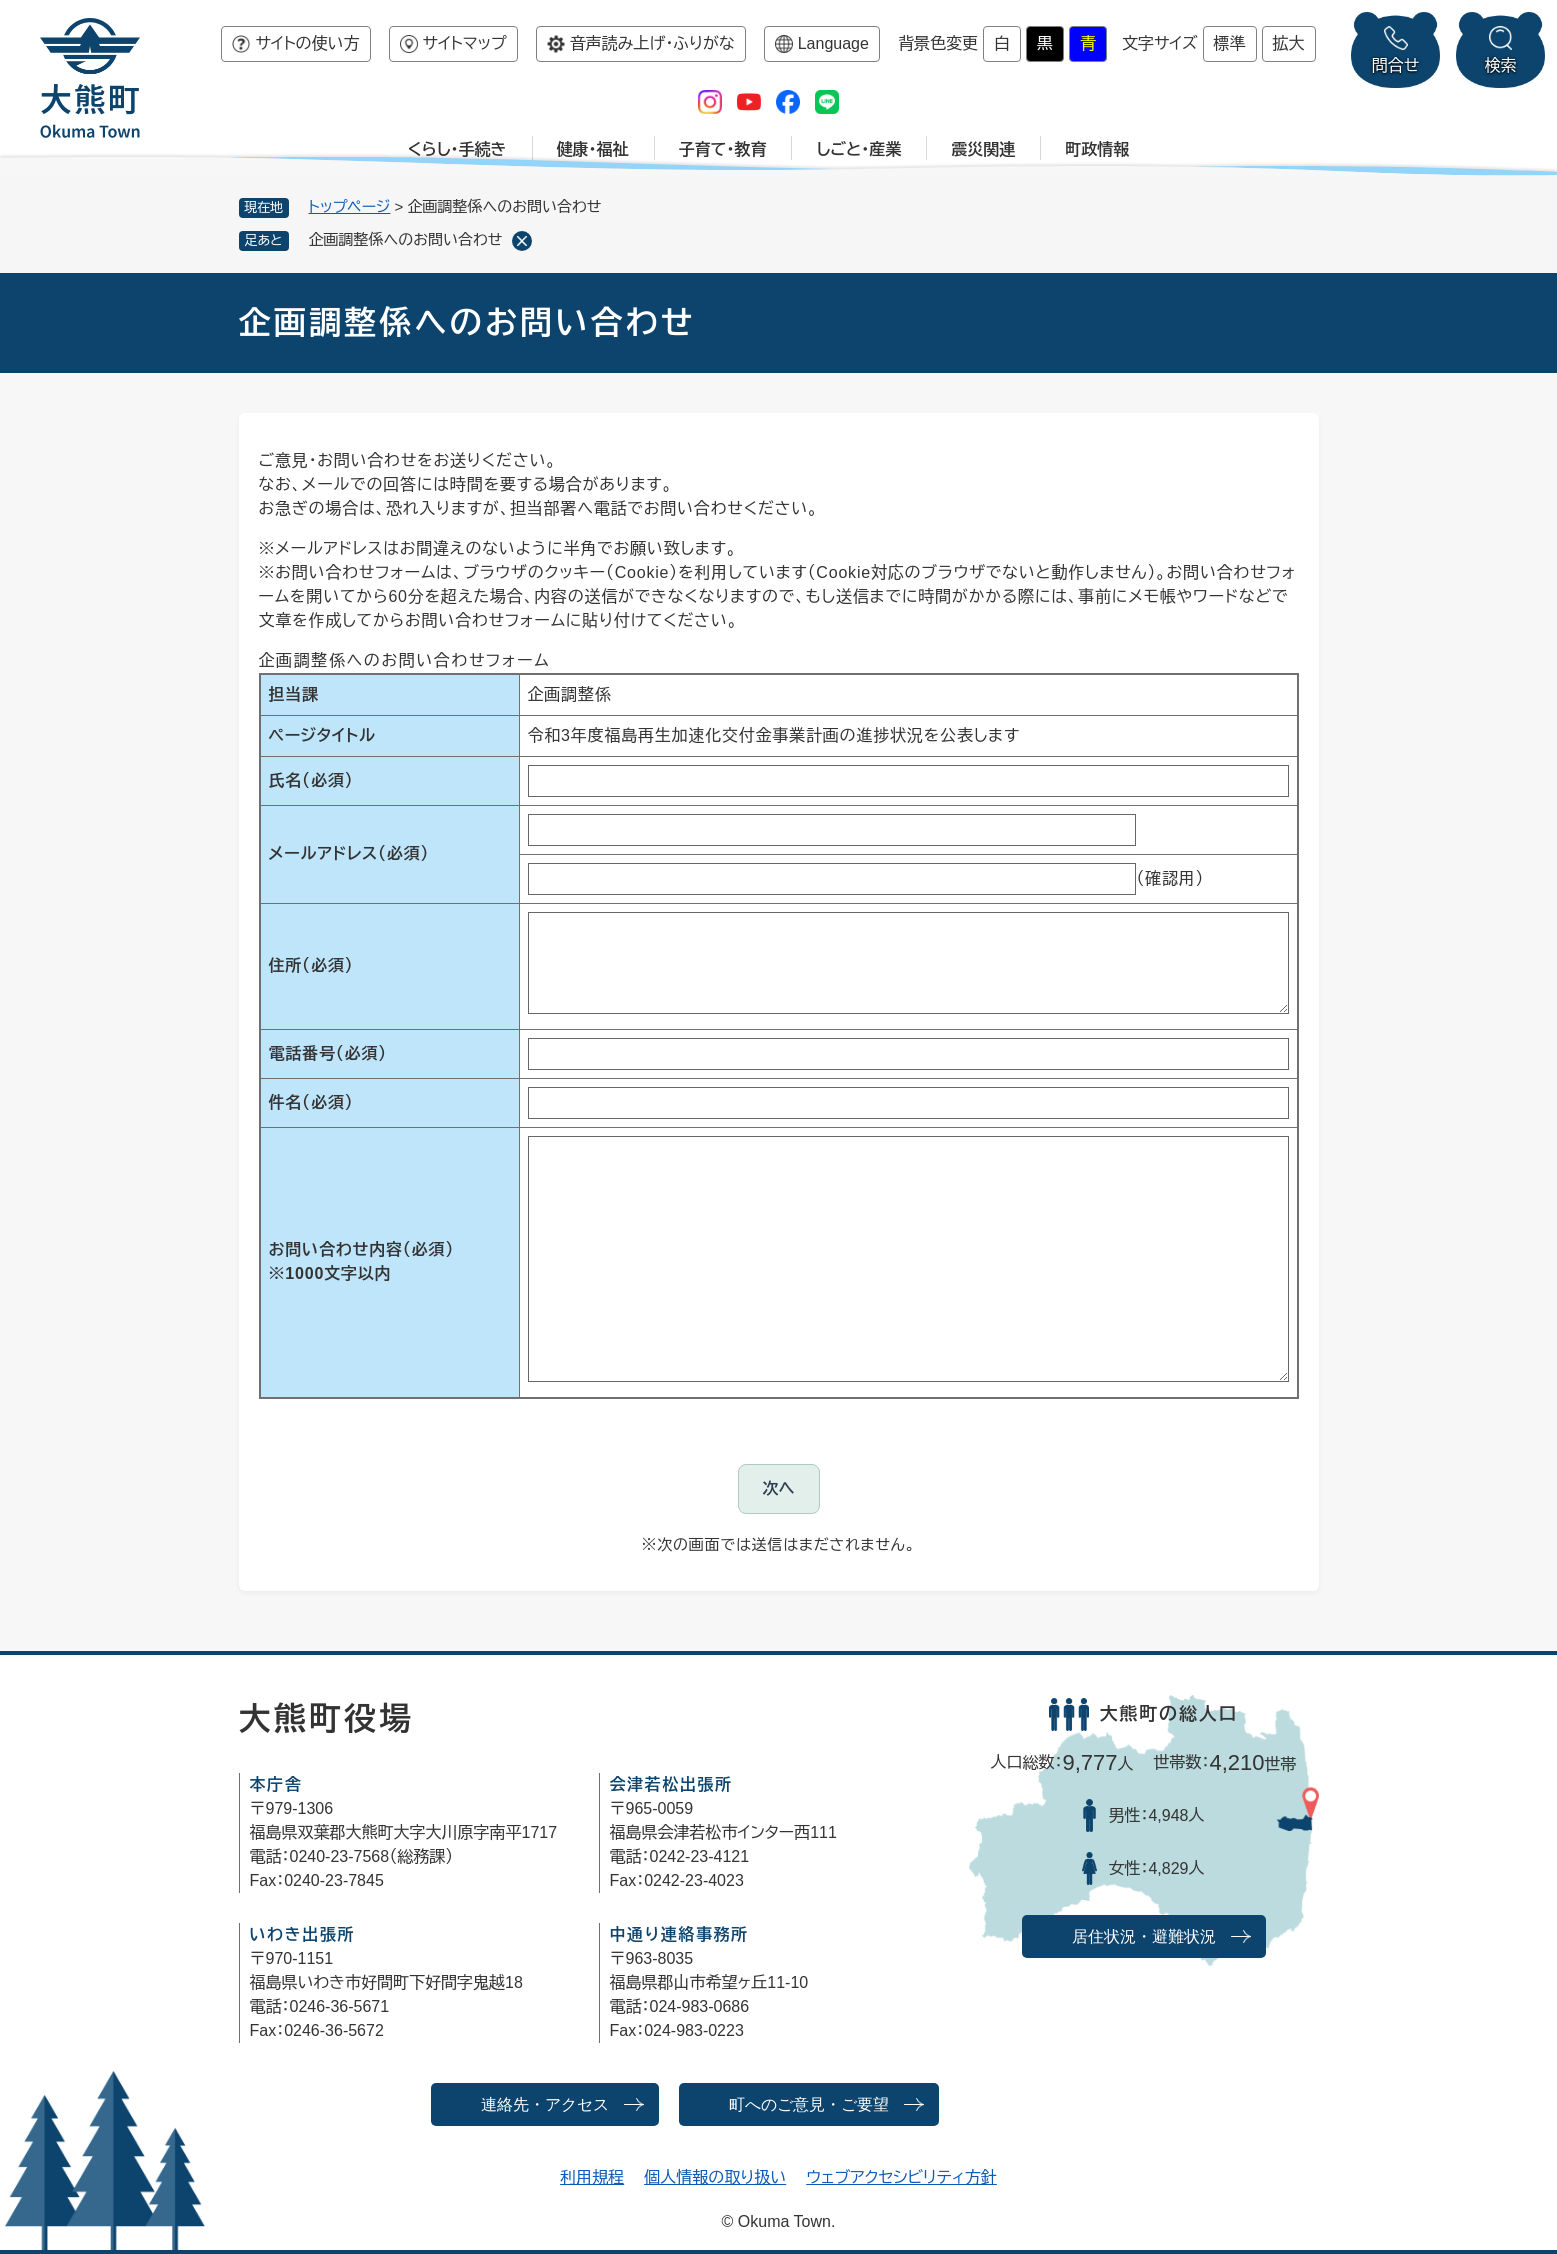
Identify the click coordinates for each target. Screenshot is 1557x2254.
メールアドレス (349, 853)
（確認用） (1170, 878)
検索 (1501, 65)
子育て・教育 (723, 149)
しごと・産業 (858, 149)
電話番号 (328, 1053)
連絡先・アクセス (545, 2104)
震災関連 (983, 149)
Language (833, 43)
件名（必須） (311, 1102)
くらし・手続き (457, 149)
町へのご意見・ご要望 (809, 2104)
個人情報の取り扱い (715, 2177)
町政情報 (1097, 149)
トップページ (350, 206)
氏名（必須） (311, 780)
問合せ (1396, 65)
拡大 (1289, 43)
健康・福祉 (593, 149)
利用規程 (592, 2177)
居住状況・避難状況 (1144, 1936)
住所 (311, 965)
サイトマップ (465, 43)
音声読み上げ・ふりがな (652, 43)
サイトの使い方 (307, 43)
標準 (1230, 43)
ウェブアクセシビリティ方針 (901, 2177)
